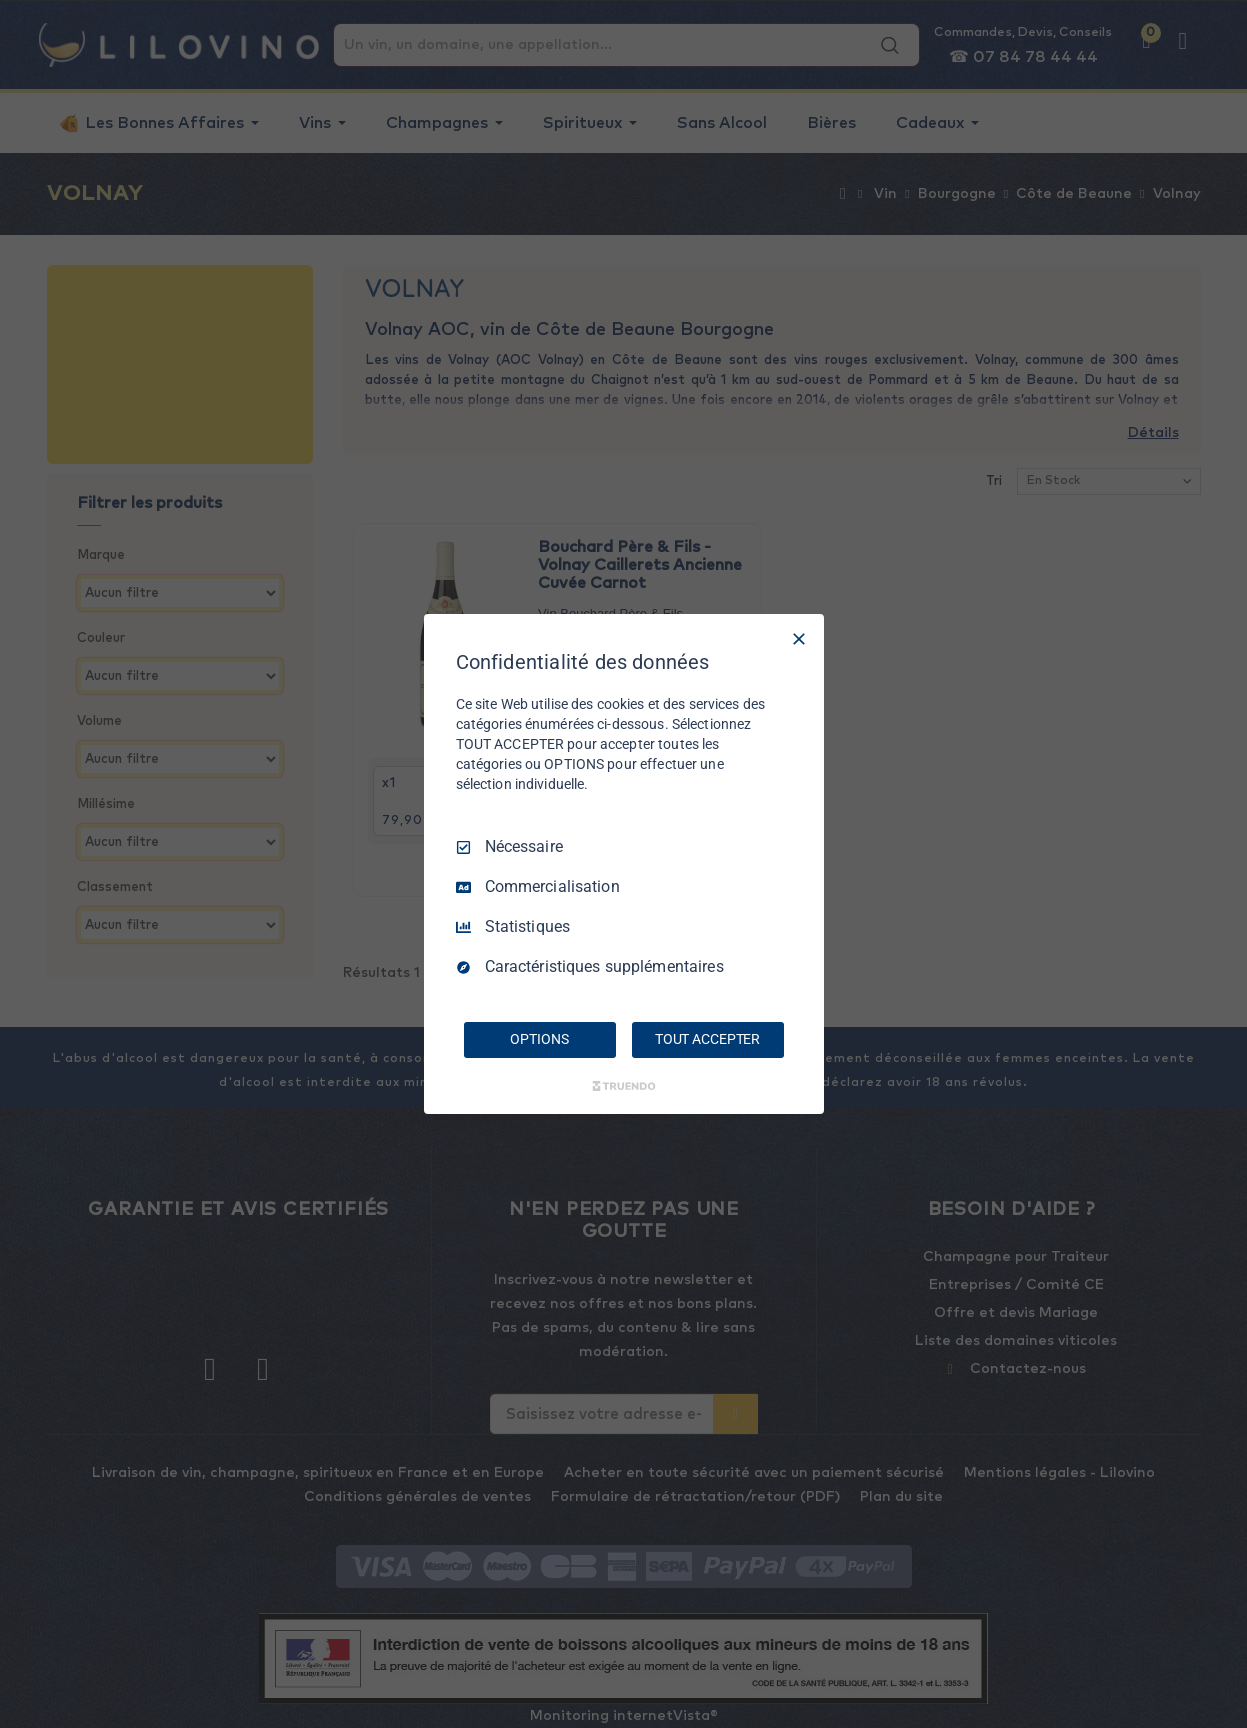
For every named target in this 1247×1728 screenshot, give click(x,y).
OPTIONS (539, 1039)
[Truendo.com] (624, 1086)
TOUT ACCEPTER (707, 1039)
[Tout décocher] (799, 639)
